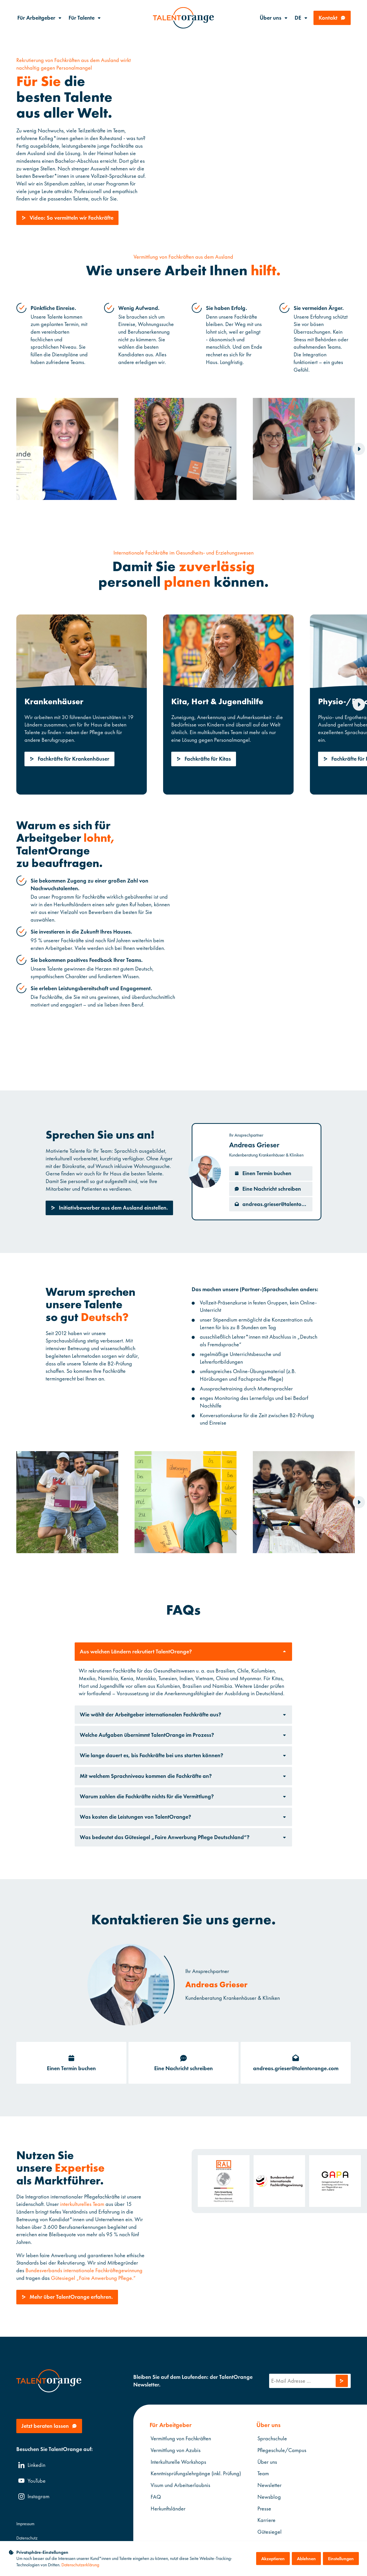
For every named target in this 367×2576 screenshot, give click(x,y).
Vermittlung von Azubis (176, 2450)
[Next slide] (359, 449)
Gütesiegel (269, 2531)
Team (263, 2473)
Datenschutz (26, 2538)
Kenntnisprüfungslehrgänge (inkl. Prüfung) (196, 2473)
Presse (264, 2508)
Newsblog (269, 2496)
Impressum (25, 2524)
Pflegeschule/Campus (281, 2450)
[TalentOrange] (183, 18)
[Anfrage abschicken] (342, 2381)
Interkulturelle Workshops (178, 2462)
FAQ (156, 2496)
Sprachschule (272, 2438)
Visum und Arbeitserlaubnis (180, 2485)
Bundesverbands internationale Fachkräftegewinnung (83, 2270)
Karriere (266, 2520)
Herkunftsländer (168, 2508)
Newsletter (269, 2485)
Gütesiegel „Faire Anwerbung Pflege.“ (93, 2277)
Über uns (267, 2462)
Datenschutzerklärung (80, 2565)
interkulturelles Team (83, 2204)
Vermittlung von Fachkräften (181, 2438)
